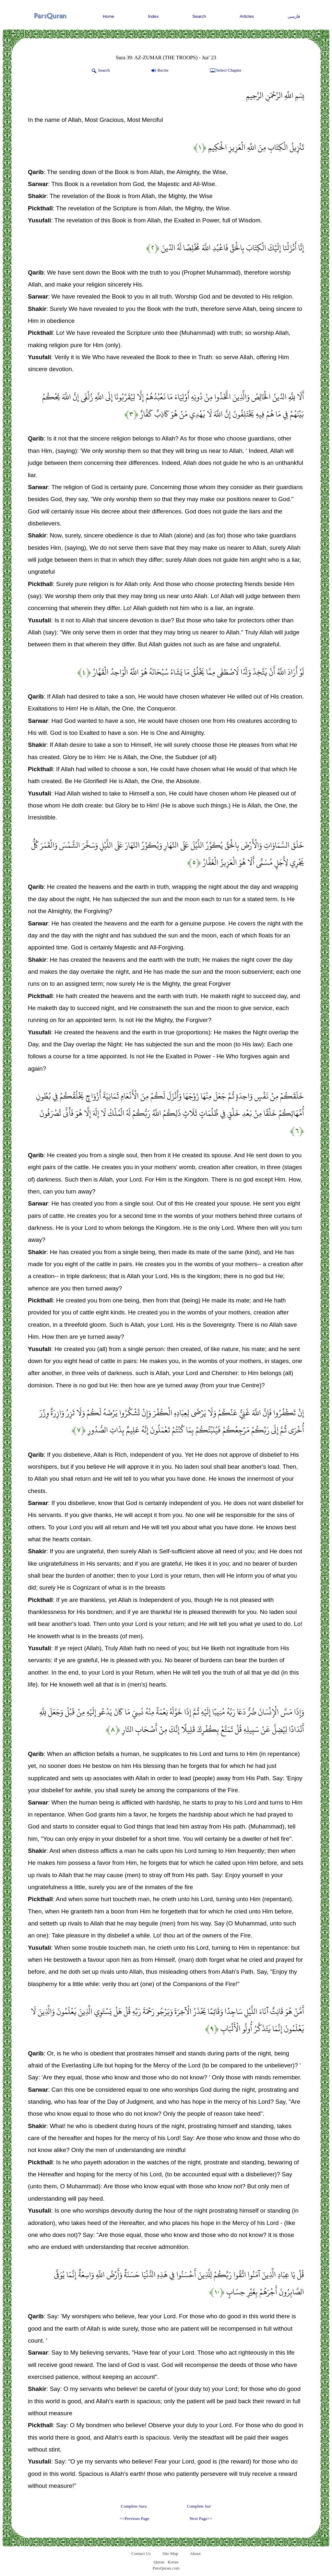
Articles (247, 16)
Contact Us (141, 2553)
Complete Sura (134, 2506)
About (195, 2553)
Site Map (170, 2553)
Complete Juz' (199, 2506)
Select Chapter (225, 70)
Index (153, 16)
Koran (173, 2561)
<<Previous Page (134, 2518)
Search (199, 16)
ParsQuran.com (166, 2568)
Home (108, 16)
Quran (159, 2561)
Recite (159, 70)
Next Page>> (200, 2518)
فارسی (294, 16)
